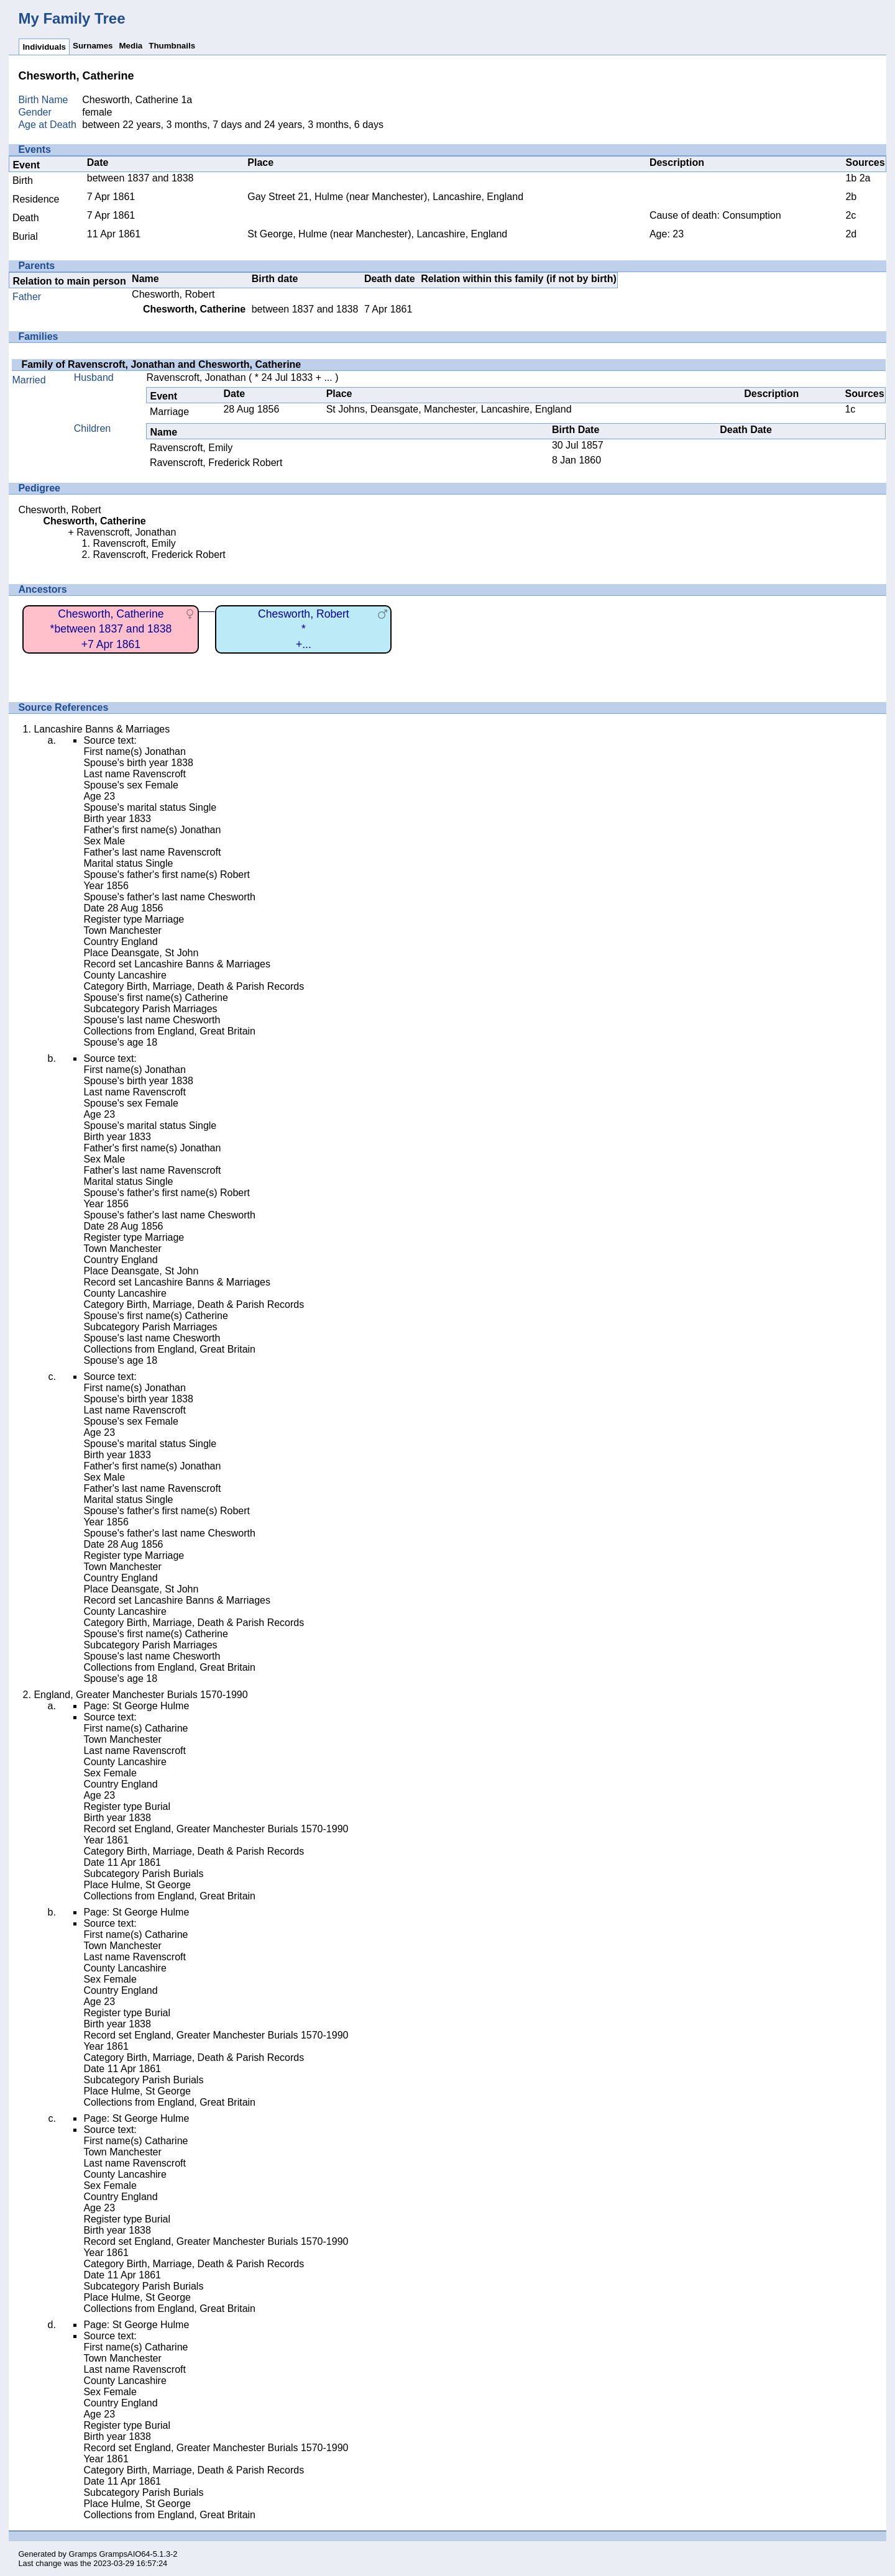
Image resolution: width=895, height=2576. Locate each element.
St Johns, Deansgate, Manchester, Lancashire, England (449, 409)
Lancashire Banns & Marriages (102, 729)
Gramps (83, 2554)
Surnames (92, 45)
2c (850, 215)
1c (850, 409)
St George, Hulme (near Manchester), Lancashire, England (377, 234)
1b (850, 178)
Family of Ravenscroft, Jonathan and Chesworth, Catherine (161, 364)
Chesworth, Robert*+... (303, 629)
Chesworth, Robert (173, 294)
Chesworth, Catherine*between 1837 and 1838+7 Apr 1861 (111, 629)
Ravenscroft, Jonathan (196, 377)
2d (850, 234)
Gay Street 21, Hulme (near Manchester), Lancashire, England (385, 196)
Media (130, 45)
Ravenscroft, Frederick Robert (216, 462)
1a (186, 99)
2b (850, 196)
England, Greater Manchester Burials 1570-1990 (140, 1694)
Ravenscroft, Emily (191, 447)
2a (865, 178)
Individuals (44, 47)
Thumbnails (172, 45)
